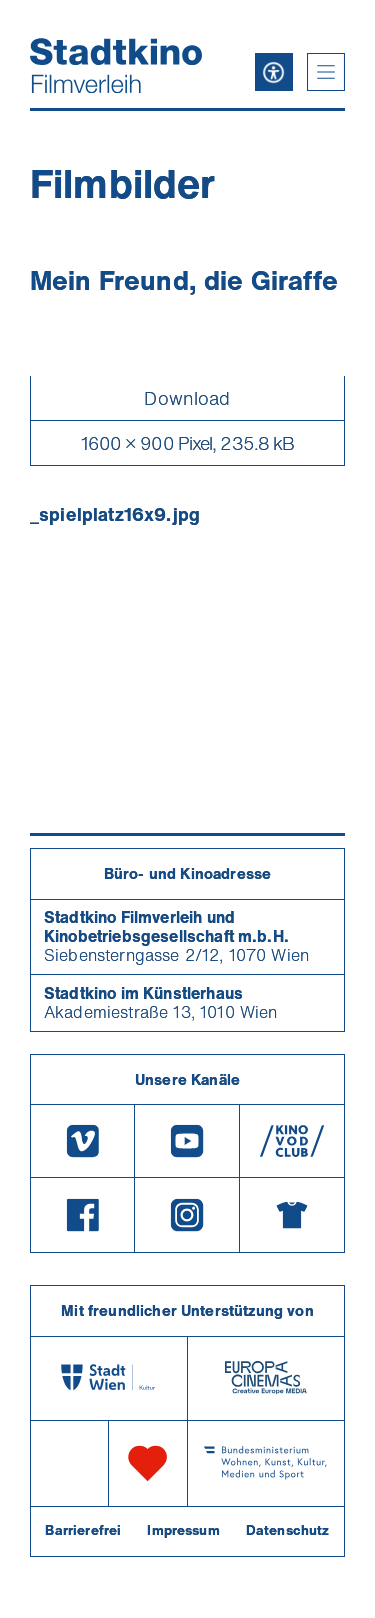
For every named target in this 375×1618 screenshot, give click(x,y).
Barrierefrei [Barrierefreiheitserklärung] (83, 1530)
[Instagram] (187, 1215)
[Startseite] (116, 65)
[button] (326, 72)
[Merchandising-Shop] (292, 1215)
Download (187, 398)
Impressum (183, 1530)
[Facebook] (82, 1215)
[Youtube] (187, 1141)
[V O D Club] (292, 1141)
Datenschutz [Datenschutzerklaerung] (288, 1530)
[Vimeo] (82, 1141)
